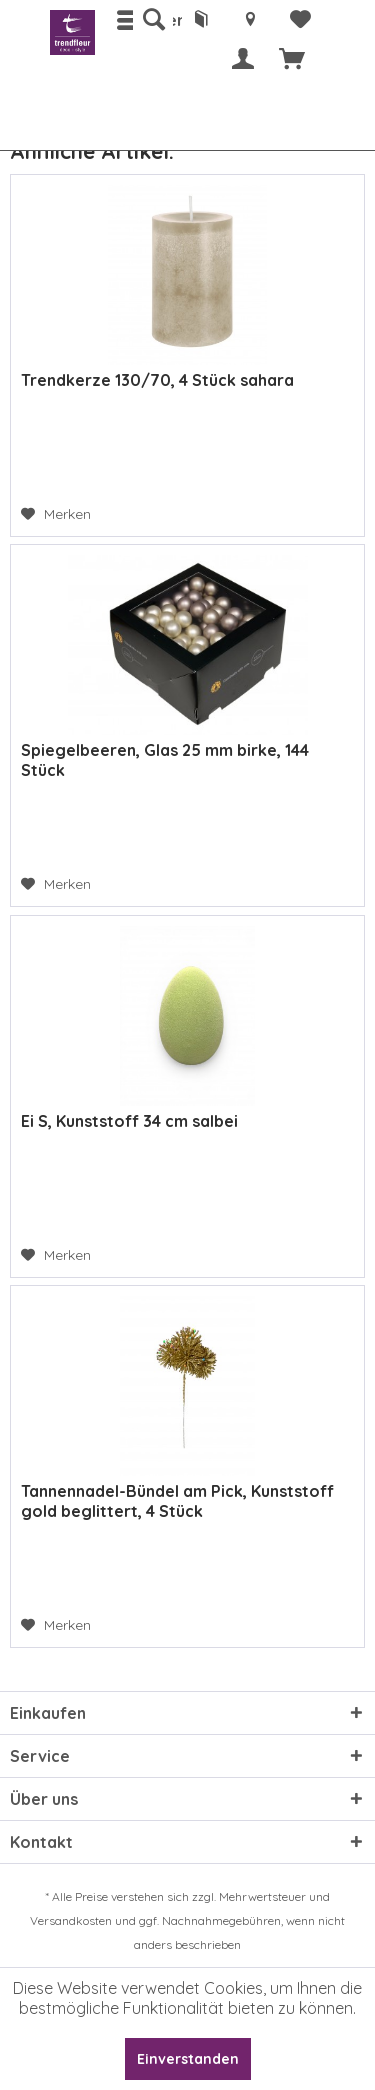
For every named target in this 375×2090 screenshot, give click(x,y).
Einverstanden (188, 2059)
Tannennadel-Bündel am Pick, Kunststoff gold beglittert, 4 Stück (177, 1501)
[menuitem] (153, 20)
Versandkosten (71, 1920)
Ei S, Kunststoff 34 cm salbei (129, 1121)
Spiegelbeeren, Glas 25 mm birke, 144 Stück (165, 760)
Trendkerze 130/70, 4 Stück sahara (157, 380)
